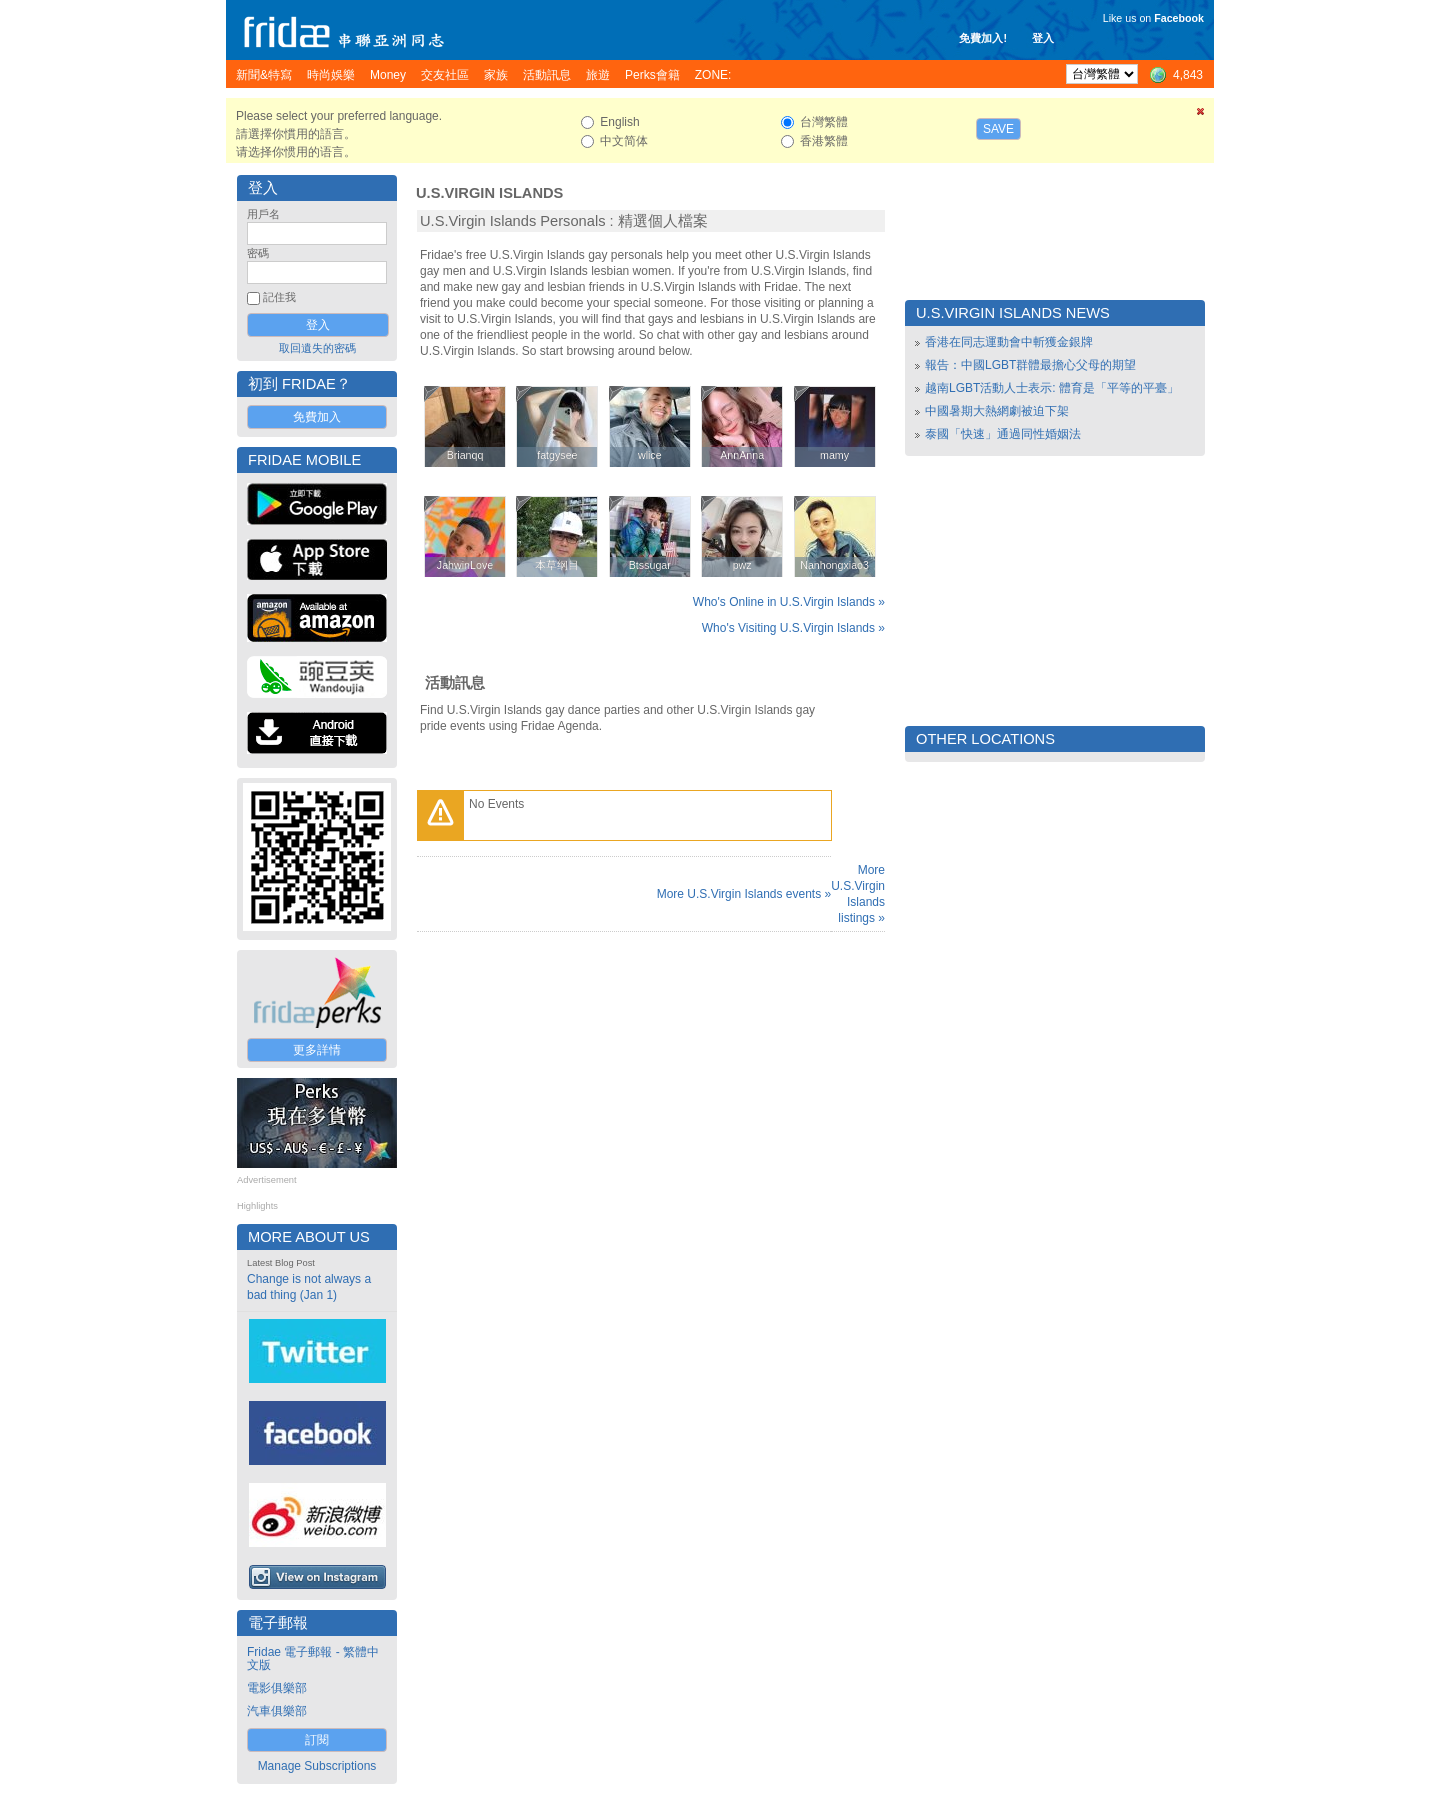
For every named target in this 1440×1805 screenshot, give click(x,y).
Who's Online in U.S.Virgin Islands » (789, 602)
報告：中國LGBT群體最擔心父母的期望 (1030, 365)
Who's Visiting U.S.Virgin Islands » (793, 628)
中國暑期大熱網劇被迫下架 (997, 411)
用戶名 (263, 214)
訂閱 (317, 1740)
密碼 (258, 253)
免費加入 (317, 417)
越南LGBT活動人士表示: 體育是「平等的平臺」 (1052, 388)
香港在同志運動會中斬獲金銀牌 (1009, 342)
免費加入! (983, 38)
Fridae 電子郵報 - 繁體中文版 (313, 1658)
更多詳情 (317, 1050)
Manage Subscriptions (317, 1766)
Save (998, 129)
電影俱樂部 (277, 1688)
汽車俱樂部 (277, 1711)
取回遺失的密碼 (317, 348)
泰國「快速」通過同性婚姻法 (1003, 434)
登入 (1043, 38)
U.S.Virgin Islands (489, 193)
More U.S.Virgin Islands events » (744, 894)
